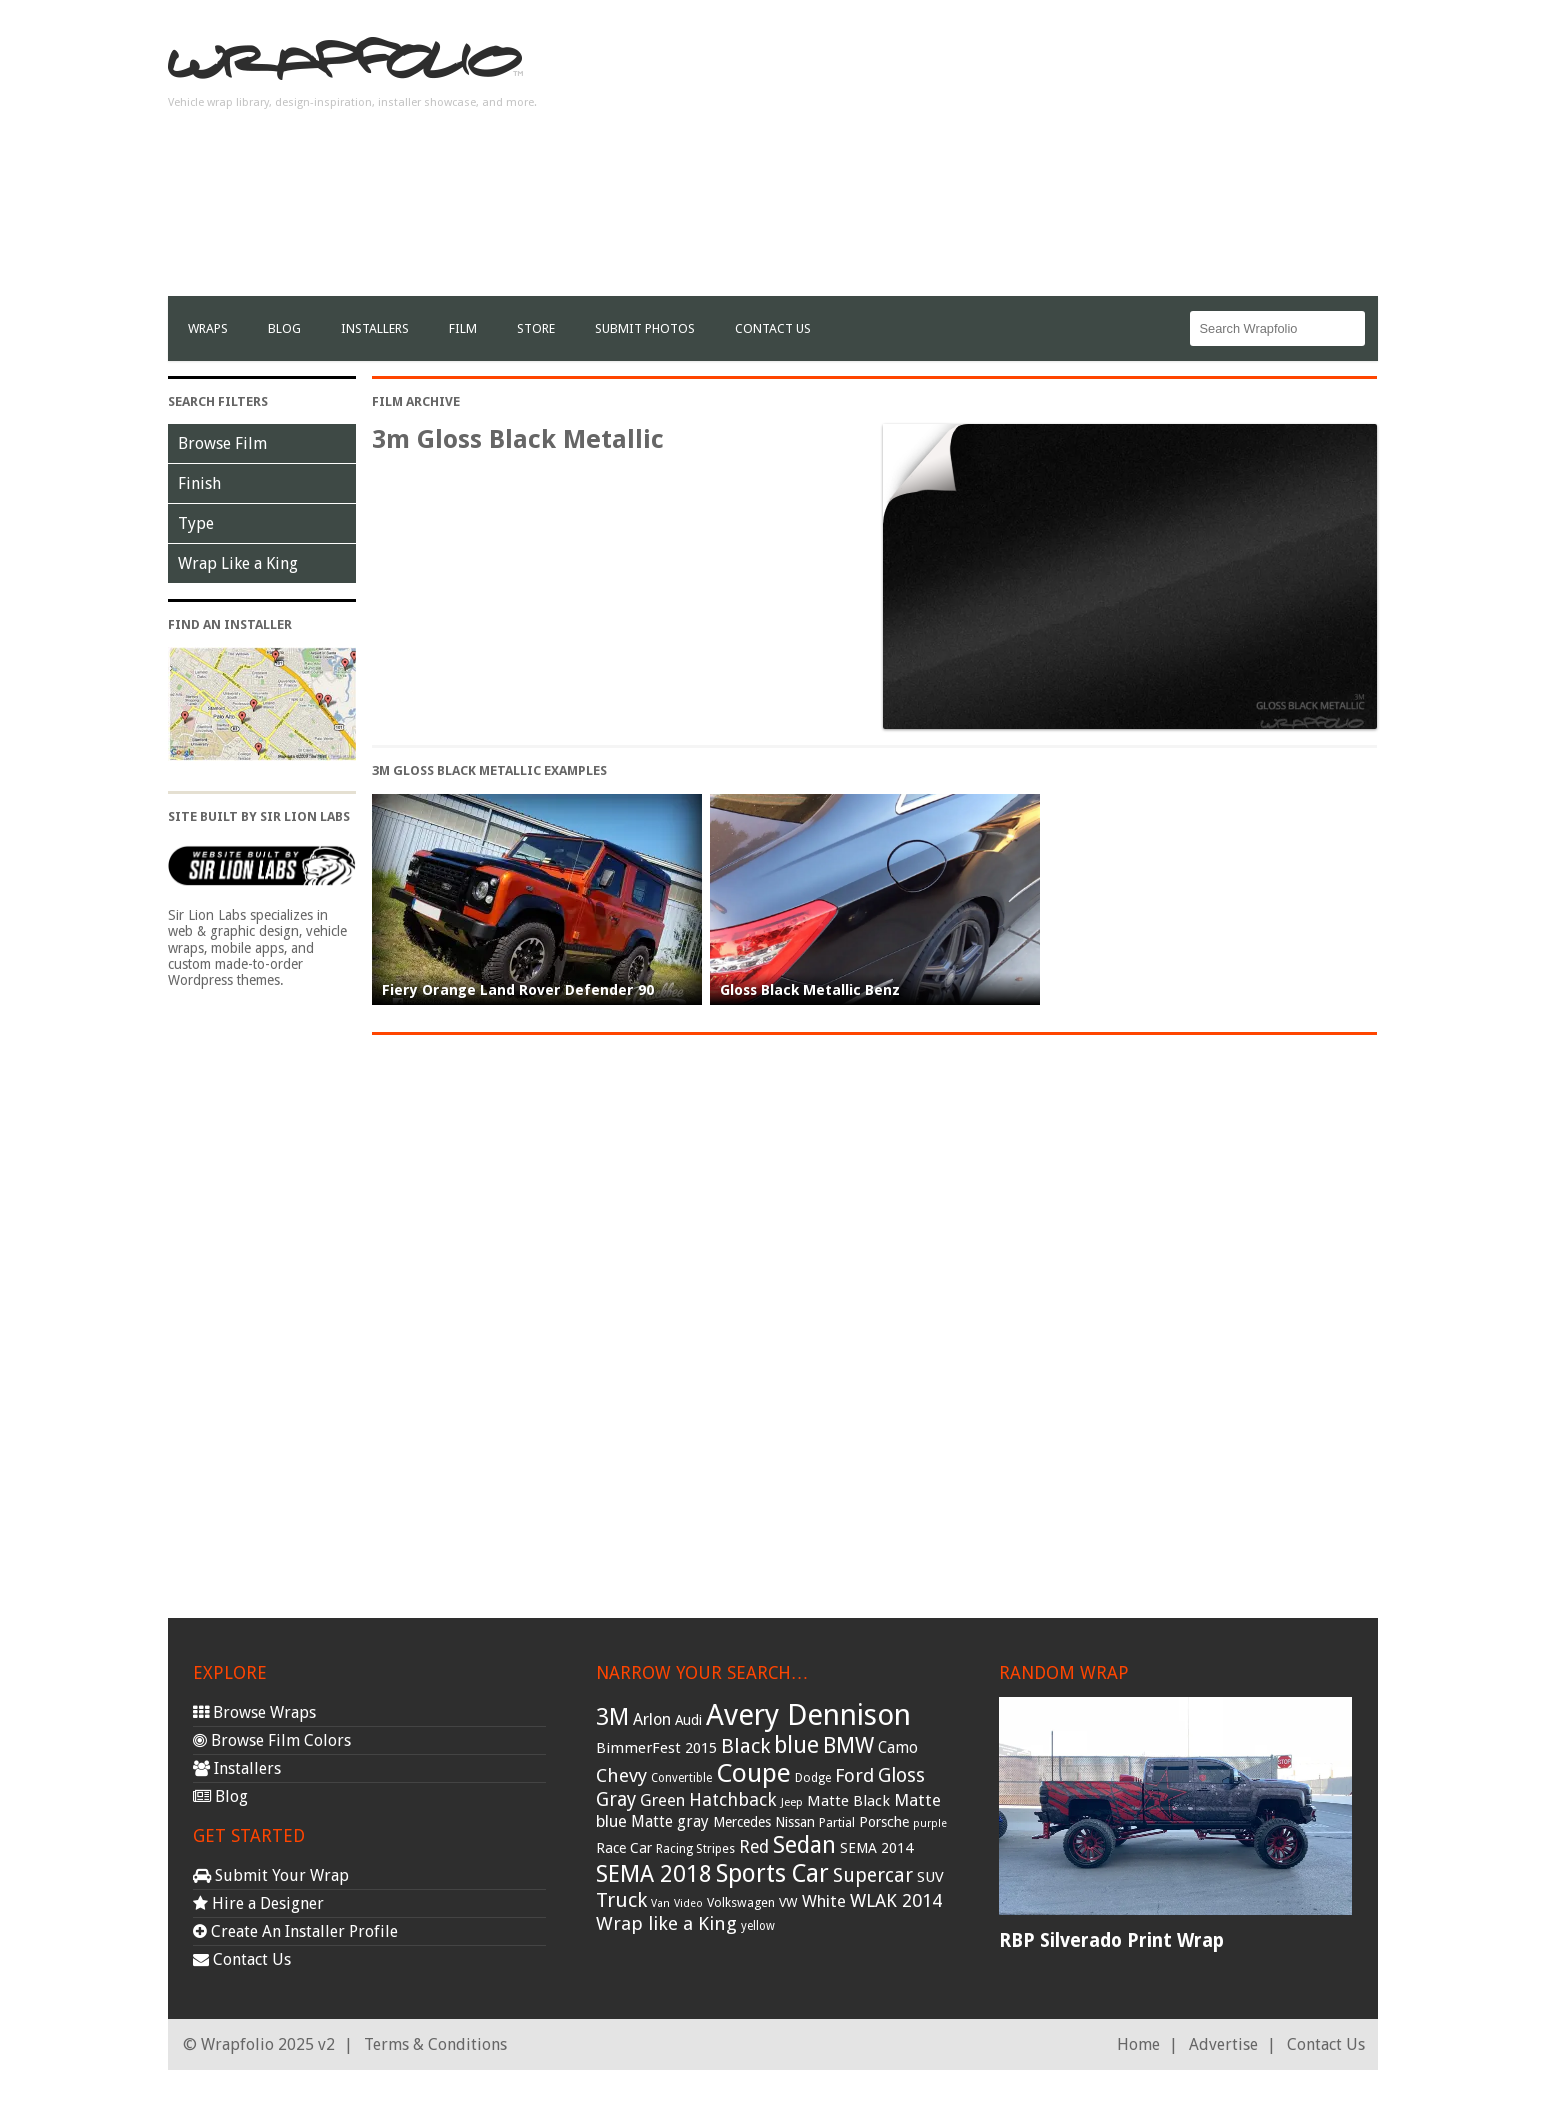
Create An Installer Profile (295, 1931)
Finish (199, 483)
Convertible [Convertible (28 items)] (681, 1778)
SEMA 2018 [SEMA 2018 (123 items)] (654, 1874)
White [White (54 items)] (824, 1901)
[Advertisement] (1014, 156)
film (463, 328)
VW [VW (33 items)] (788, 1902)
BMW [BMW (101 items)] (848, 1745)
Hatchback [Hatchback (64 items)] (733, 1799)
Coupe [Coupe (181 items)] (753, 1773)
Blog (284, 328)
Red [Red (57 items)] (754, 1847)
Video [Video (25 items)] (688, 1903)
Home (1138, 2044)
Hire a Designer (258, 1903)
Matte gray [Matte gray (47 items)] (670, 1821)
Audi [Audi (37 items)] (688, 1720)
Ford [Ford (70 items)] (854, 1775)
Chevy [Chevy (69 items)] (621, 1775)
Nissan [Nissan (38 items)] (795, 1822)
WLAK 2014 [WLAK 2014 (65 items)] (896, 1900)
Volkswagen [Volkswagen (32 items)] (741, 1902)
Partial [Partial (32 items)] (837, 1822)
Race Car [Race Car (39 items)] (624, 1848)
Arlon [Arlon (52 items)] (652, 1719)
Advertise (1223, 2044)
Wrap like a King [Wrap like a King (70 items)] (666, 1923)
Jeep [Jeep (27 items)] (792, 1802)
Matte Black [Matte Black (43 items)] (848, 1801)
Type (196, 523)
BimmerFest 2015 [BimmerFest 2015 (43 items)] (656, 1748)
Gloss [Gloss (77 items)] (901, 1775)
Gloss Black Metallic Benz (810, 990)
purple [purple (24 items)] (930, 1823)
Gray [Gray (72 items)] (616, 1799)
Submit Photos (645, 328)
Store (536, 328)
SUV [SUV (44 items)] (930, 1877)
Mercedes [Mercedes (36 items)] (742, 1822)
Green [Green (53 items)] (662, 1800)
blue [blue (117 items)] (796, 1745)
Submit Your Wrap (271, 1875)
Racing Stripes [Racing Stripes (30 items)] (695, 1849)
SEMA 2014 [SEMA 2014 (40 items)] (876, 1848)
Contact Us (773, 328)
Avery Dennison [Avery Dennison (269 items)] (808, 1715)
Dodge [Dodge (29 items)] (813, 1778)
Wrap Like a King (238, 563)
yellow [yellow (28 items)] (758, 1926)
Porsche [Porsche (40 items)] (884, 1822)
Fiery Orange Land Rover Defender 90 (518, 990)
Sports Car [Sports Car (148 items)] (772, 1873)
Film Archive (416, 401)
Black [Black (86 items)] (745, 1746)
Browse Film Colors (272, 1740)
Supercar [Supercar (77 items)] (873, 1875)
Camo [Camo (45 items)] (898, 1748)
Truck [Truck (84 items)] (621, 1900)
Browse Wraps (254, 1712)
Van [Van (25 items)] (660, 1903)
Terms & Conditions (435, 2044)
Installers (375, 328)
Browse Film (222, 443)
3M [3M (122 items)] (612, 1717)
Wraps (208, 328)
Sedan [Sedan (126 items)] (804, 1845)
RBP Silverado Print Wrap (1111, 1940)
